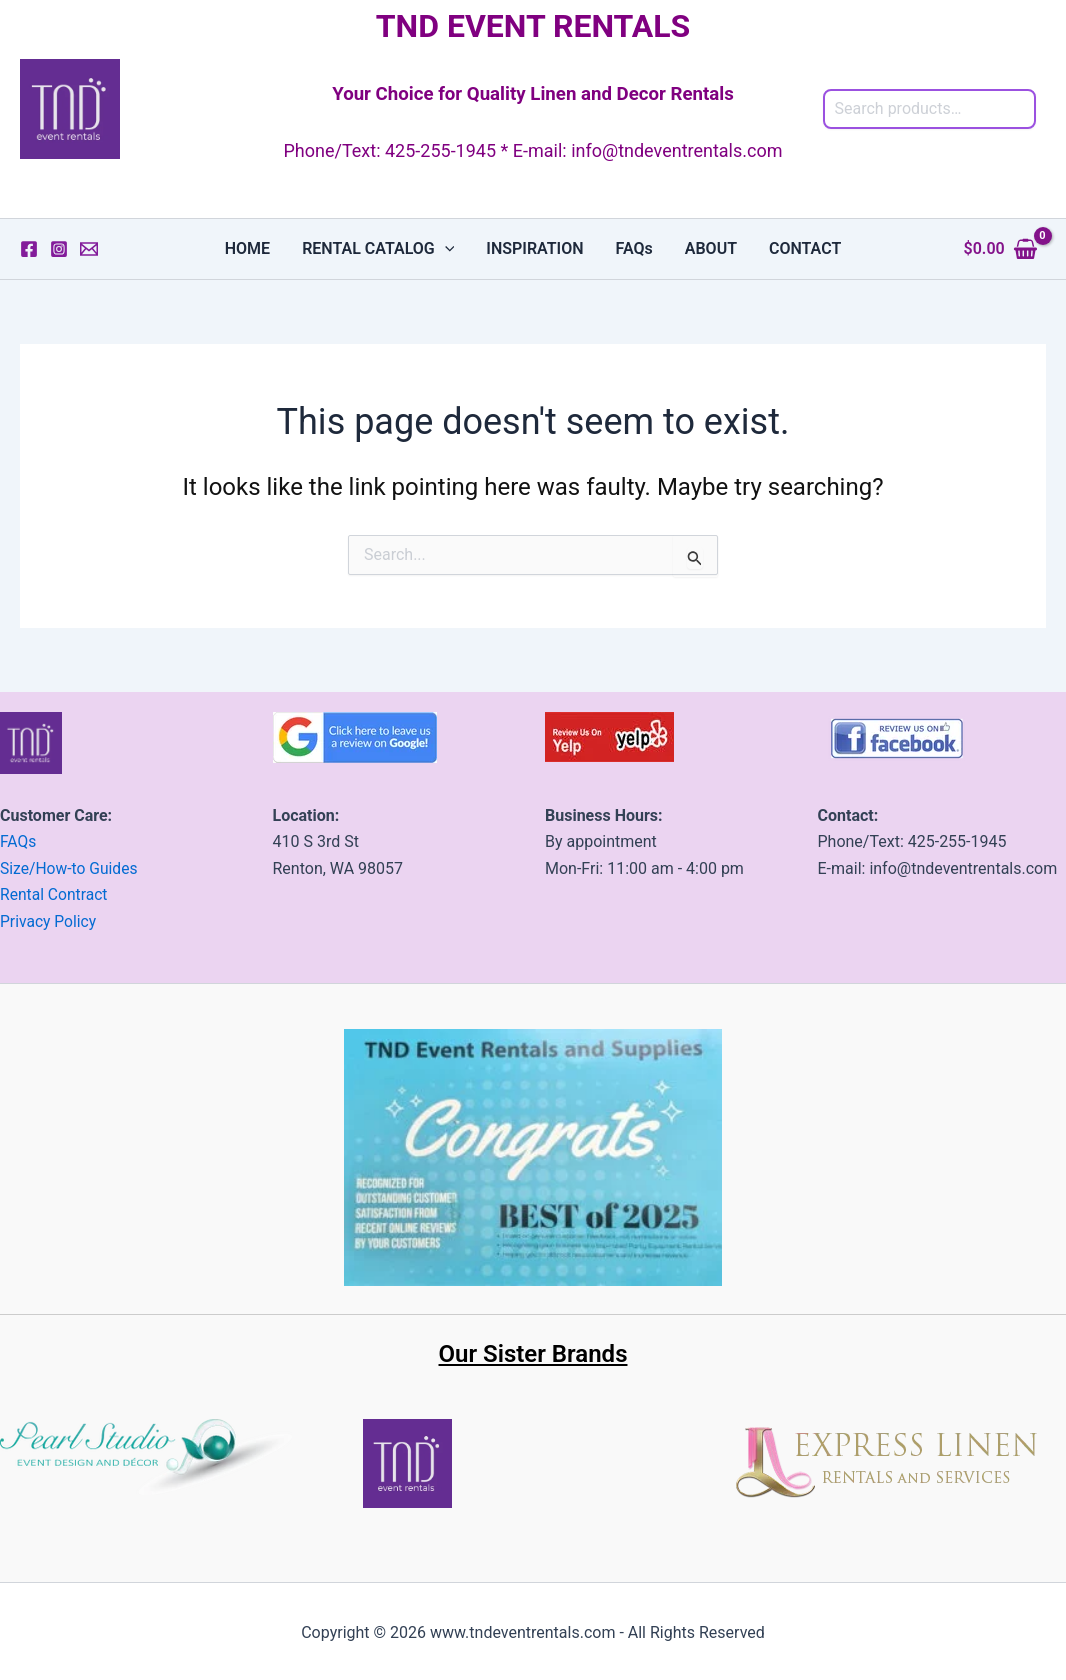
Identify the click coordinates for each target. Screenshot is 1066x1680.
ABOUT (711, 248)
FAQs (634, 248)
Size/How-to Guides (70, 867)
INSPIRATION (534, 248)
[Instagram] (59, 249)
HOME (247, 248)
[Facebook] (29, 249)
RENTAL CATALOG (378, 249)
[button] (445, 249)
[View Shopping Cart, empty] (1000, 249)
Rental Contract (55, 894)
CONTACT (805, 248)
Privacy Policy (49, 920)
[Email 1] (89, 249)
